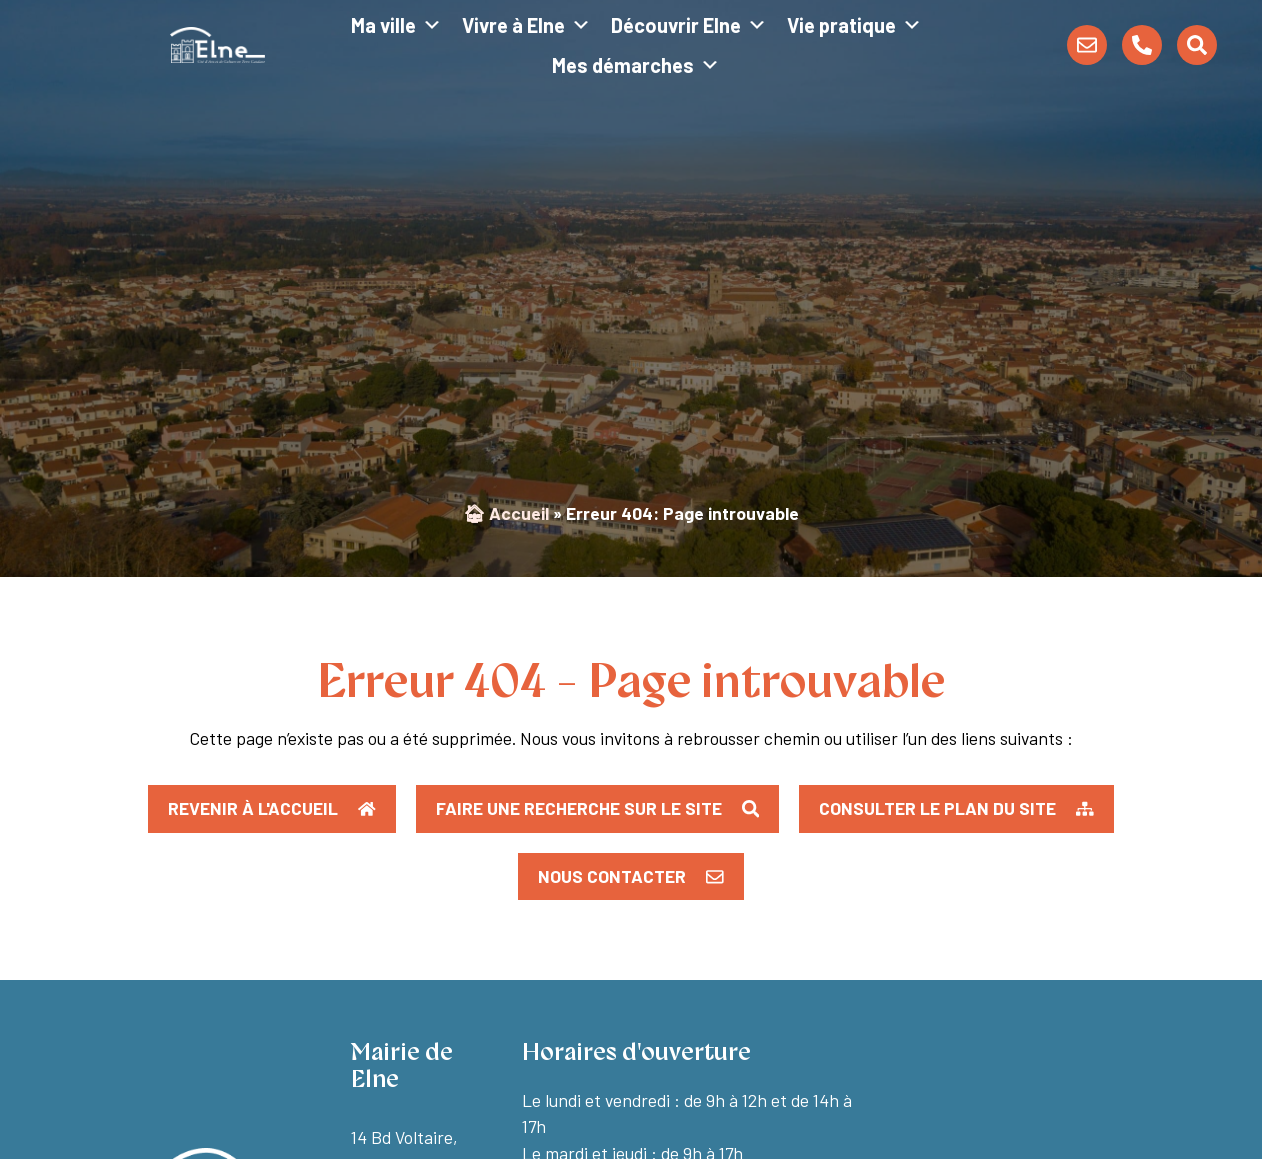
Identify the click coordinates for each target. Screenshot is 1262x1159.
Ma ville (396, 25)
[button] (956, 809)
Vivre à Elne (526, 25)
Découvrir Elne (689, 25)
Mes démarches (636, 65)
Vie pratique (854, 25)
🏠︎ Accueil (506, 513)
